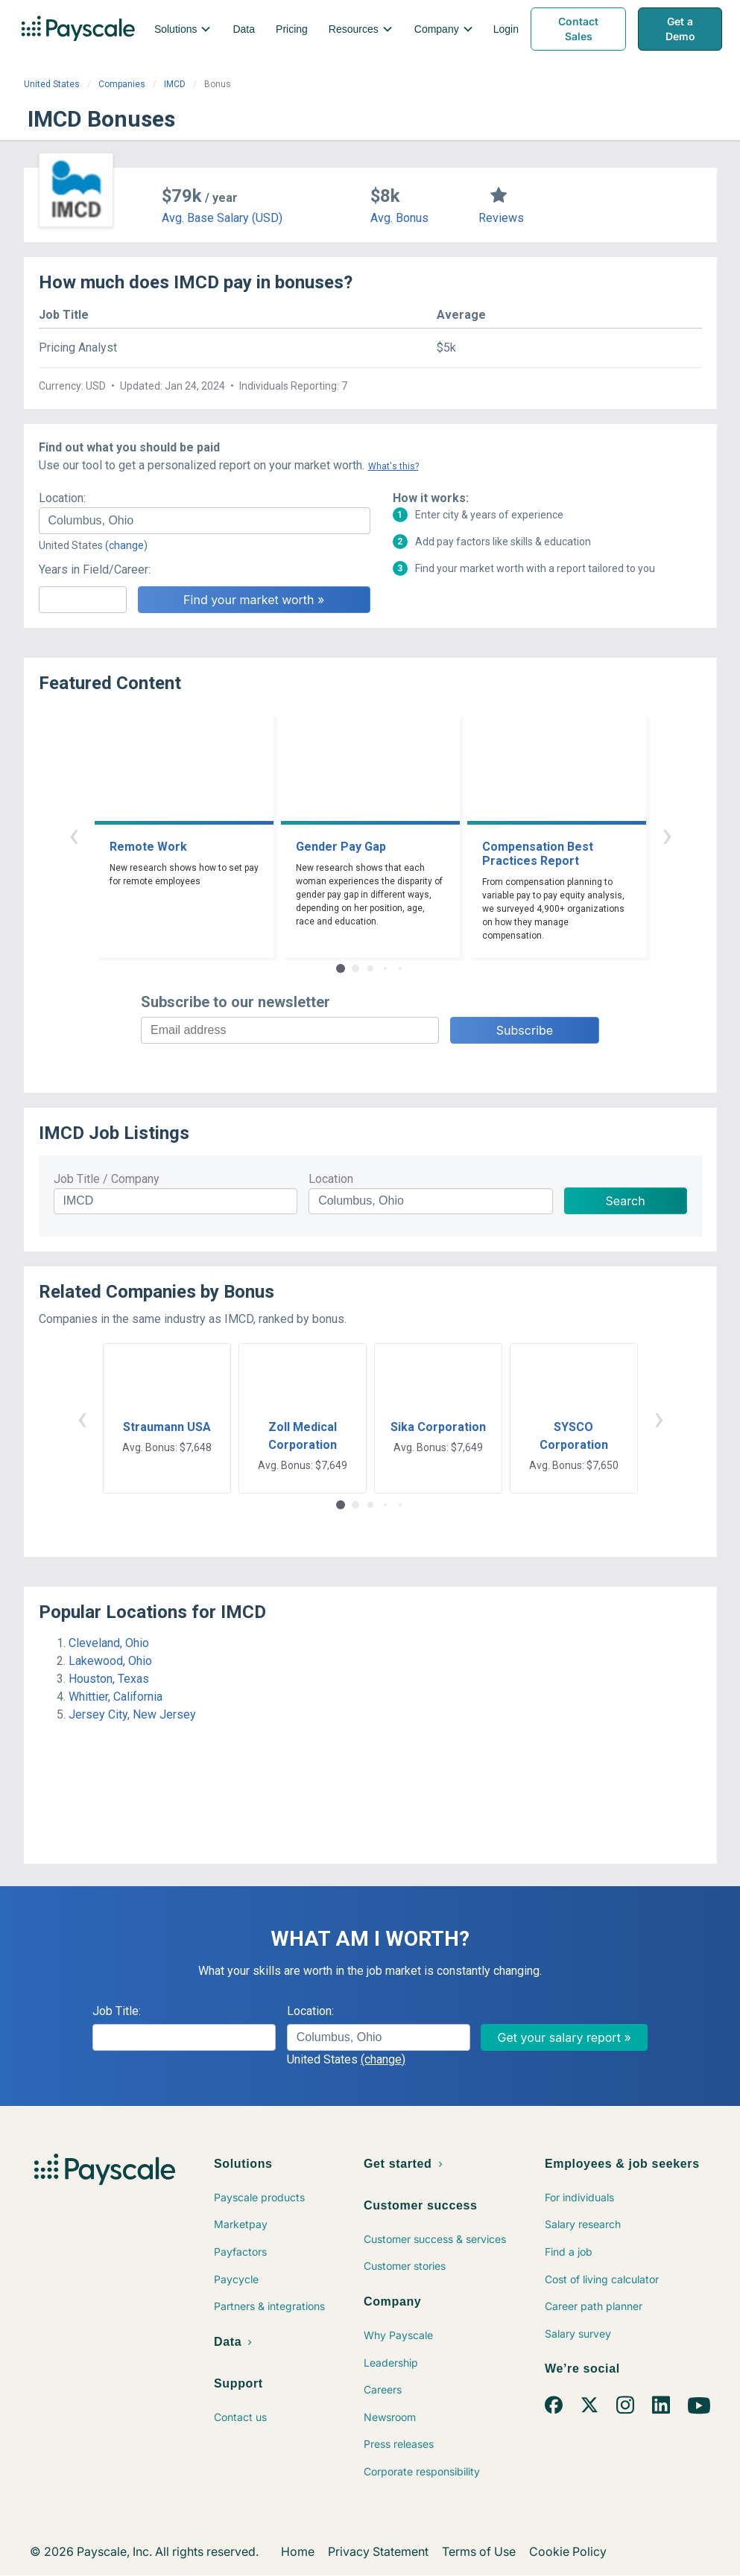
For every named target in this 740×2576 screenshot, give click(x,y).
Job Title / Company (106, 1179)
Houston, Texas (109, 1679)
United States (52, 84)
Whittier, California (115, 1697)
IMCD (175, 84)
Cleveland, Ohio (109, 1643)
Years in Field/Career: (95, 569)
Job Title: (116, 2011)
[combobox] (204, 520)
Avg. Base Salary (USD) (222, 218)
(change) (126, 545)
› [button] (667, 834)
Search (625, 1200)
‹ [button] (74, 834)
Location (331, 1179)
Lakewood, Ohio (110, 1661)
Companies (121, 84)
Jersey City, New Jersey (132, 1714)
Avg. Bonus (399, 218)
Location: (62, 498)
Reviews (501, 218)
